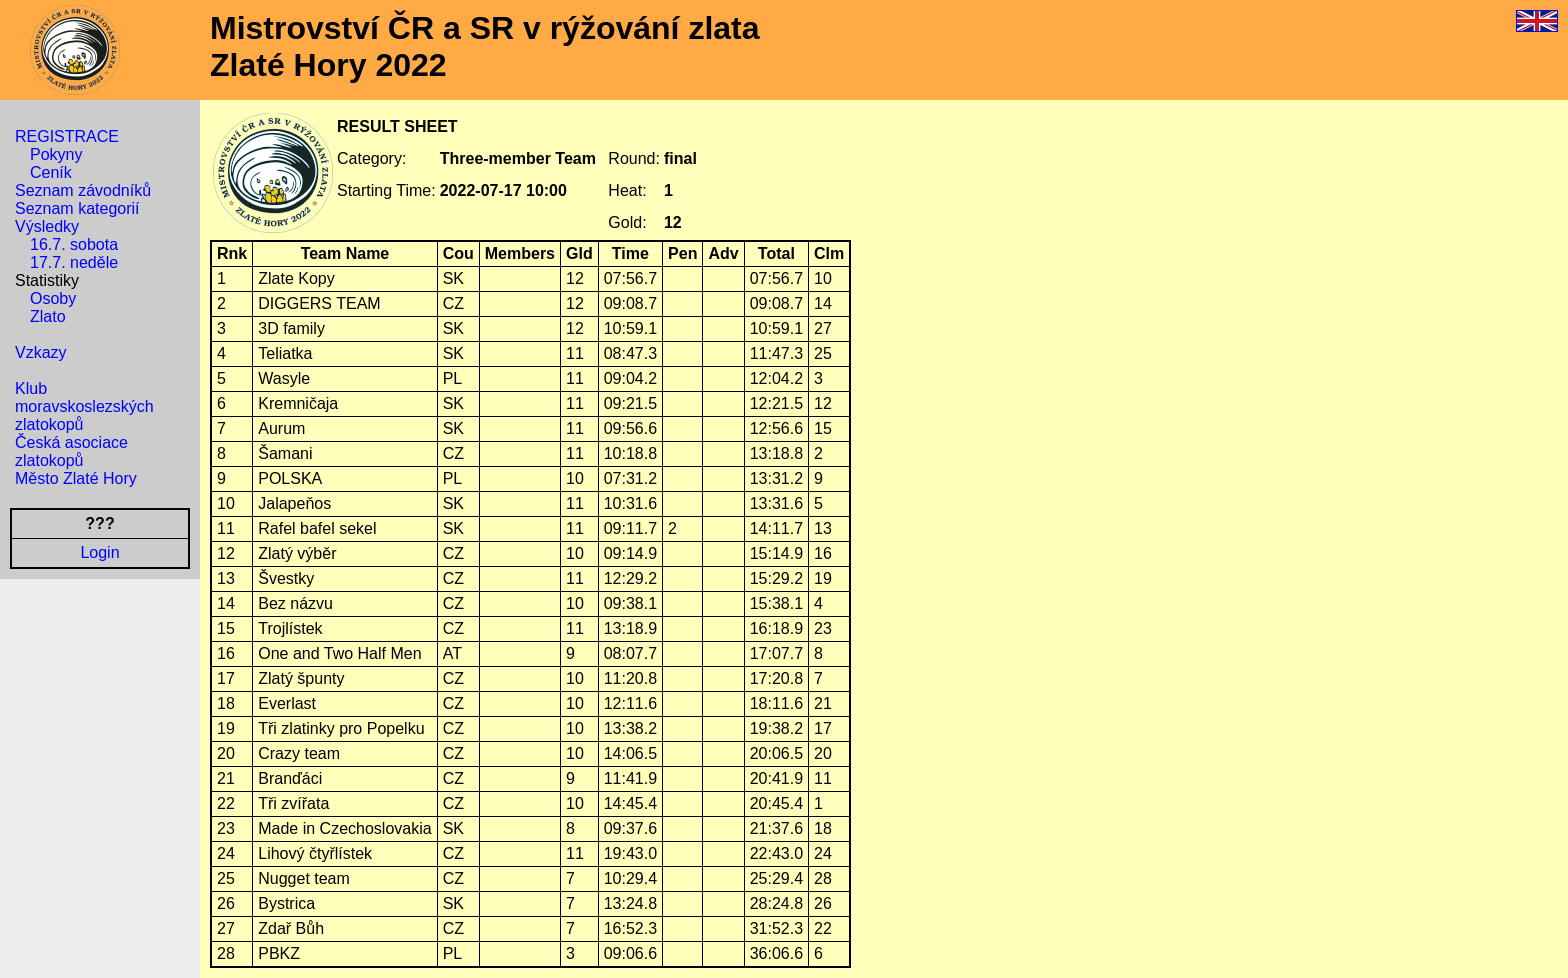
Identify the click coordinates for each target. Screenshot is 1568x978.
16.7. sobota (74, 244)
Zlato (48, 316)
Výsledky (47, 226)
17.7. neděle (74, 262)
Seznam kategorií (77, 208)
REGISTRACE (67, 136)
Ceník (51, 172)
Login (99, 552)
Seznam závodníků (83, 190)
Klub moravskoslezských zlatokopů (84, 406)
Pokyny (56, 154)
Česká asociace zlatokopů (71, 451)
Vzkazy (41, 352)
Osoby (53, 298)
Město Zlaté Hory (76, 478)
